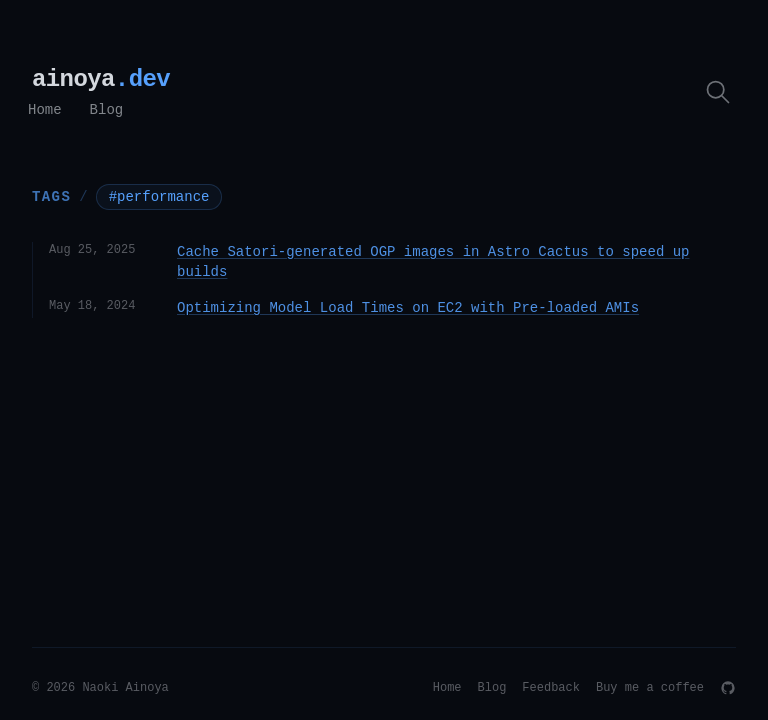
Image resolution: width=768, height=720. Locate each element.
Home (45, 110)
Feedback (551, 688)
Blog (107, 110)
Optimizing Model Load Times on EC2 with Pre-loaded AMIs (408, 308)
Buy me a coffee (650, 688)
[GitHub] (728, 688)
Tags (51, 196)
